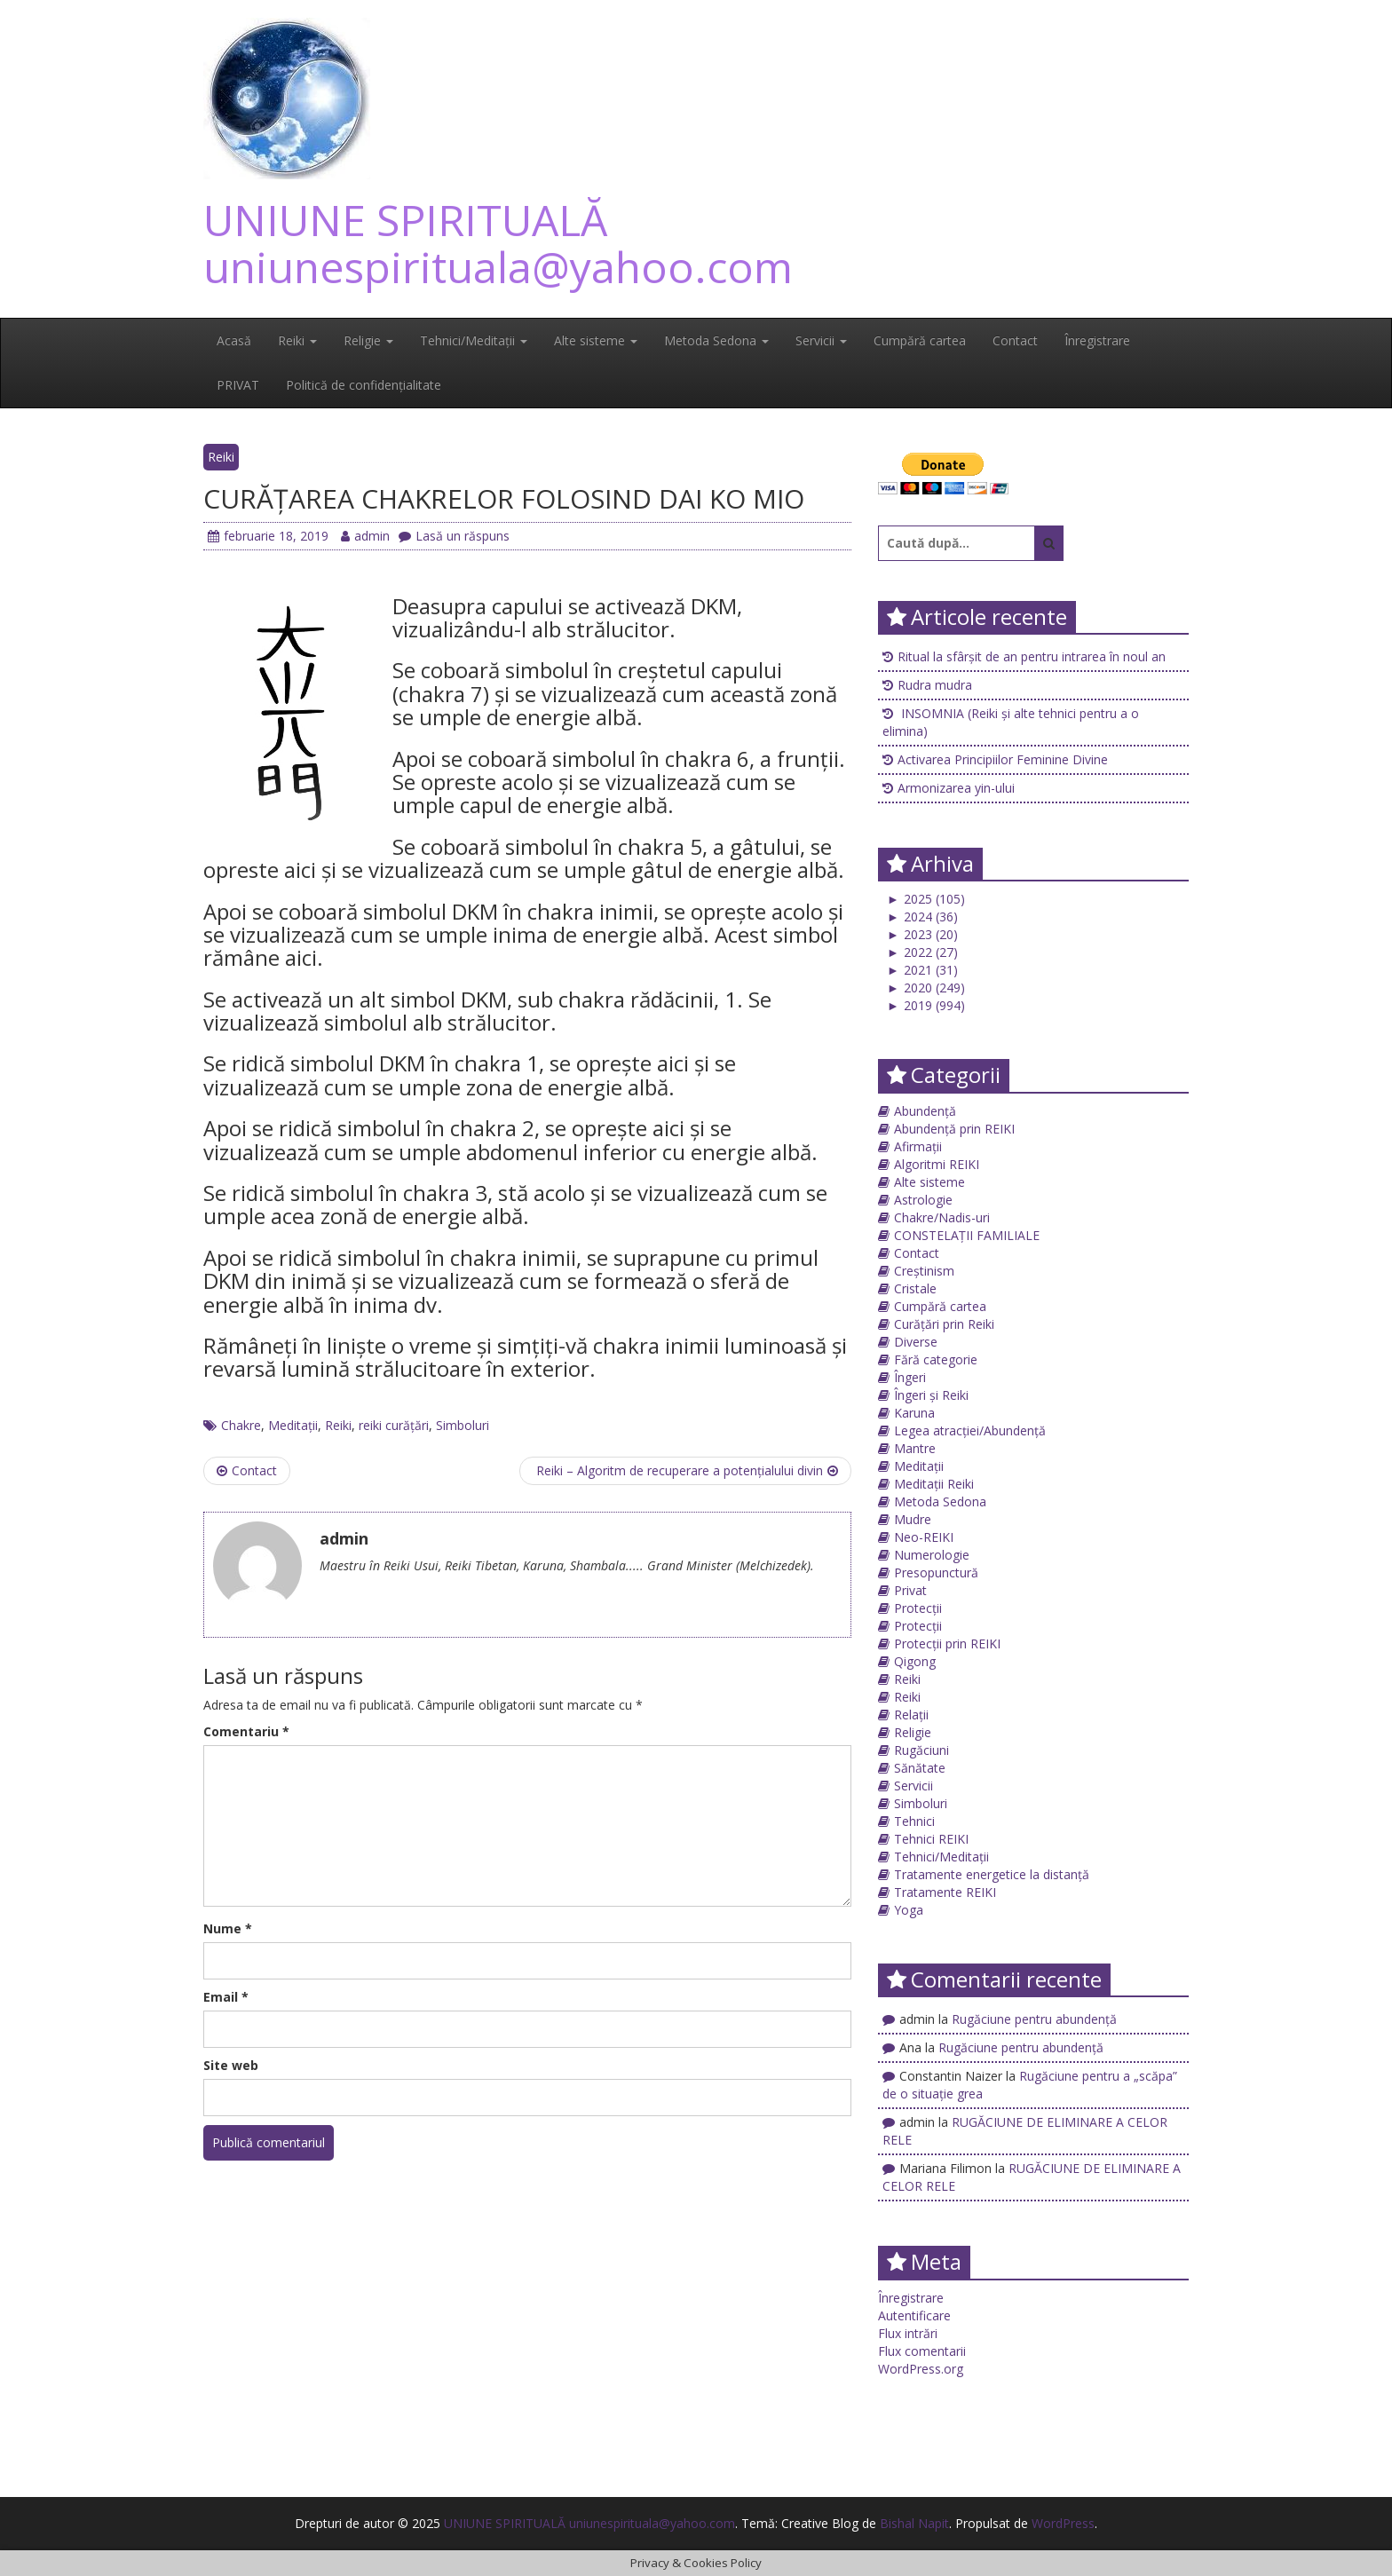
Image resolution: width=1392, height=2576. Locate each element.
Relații (911, 1714)
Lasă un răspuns (454, 535)
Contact (1015, 340)
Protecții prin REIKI (947, 1643)
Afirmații (918, 1146)
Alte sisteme (595, 340)
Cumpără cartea (920, 340)
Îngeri (910, 1377)
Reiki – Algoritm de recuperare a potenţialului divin (685, 1470)
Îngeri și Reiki (931, 1395)
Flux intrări (907, 2333)
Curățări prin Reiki (944, 1324)
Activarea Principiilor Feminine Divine (1003, 759)
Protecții (918, 1608)
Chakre (241, 1425)
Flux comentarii (922, 2351)
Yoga (908, 1909)
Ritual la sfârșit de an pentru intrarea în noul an (1032, 656)
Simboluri (462, 1425)
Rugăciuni (921, 1750)
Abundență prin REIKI (954, 1128)
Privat (910, 1590)
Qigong (915, 1661)
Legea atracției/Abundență (970, 1430)
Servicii (821, 340)
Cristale (915, 1288)
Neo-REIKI (923, 1537)
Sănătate (919, 1767)
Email (226, 1996)
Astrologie (923, 1199)
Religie (368, 340)
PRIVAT (238, 384)
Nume (227, 1928)
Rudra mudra (935, 684)
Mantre (915, 1448)
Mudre (912, 1519)
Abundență (925, 1110)
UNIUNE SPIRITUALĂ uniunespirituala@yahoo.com (498, 243)
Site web (230, 2065)
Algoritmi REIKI (936, 1164)
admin (365, 535)
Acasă (234, 340)
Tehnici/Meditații (473, 340)
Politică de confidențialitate (363, 384)
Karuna (914, 1412)
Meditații (293, 1425)
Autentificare (914, 2315)
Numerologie (931, 1554)
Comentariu (246, 1731)
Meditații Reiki (934, 1483)
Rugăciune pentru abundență (1034, 2019)
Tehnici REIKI (931, 1838)
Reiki (297, 340)
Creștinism (924, 1270)
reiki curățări (394, 1425)
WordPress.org (920, 2368)
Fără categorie (935, 1359)
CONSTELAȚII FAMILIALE (967, 1235)
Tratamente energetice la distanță (991, 1874)
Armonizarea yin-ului (956, 787)
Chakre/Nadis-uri (942, 1217)
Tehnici (914, 1821)
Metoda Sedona (716, 340)
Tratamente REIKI (945, 1892)
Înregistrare (1097, 340)
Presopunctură (936, 1572)
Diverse (915, 1341)
